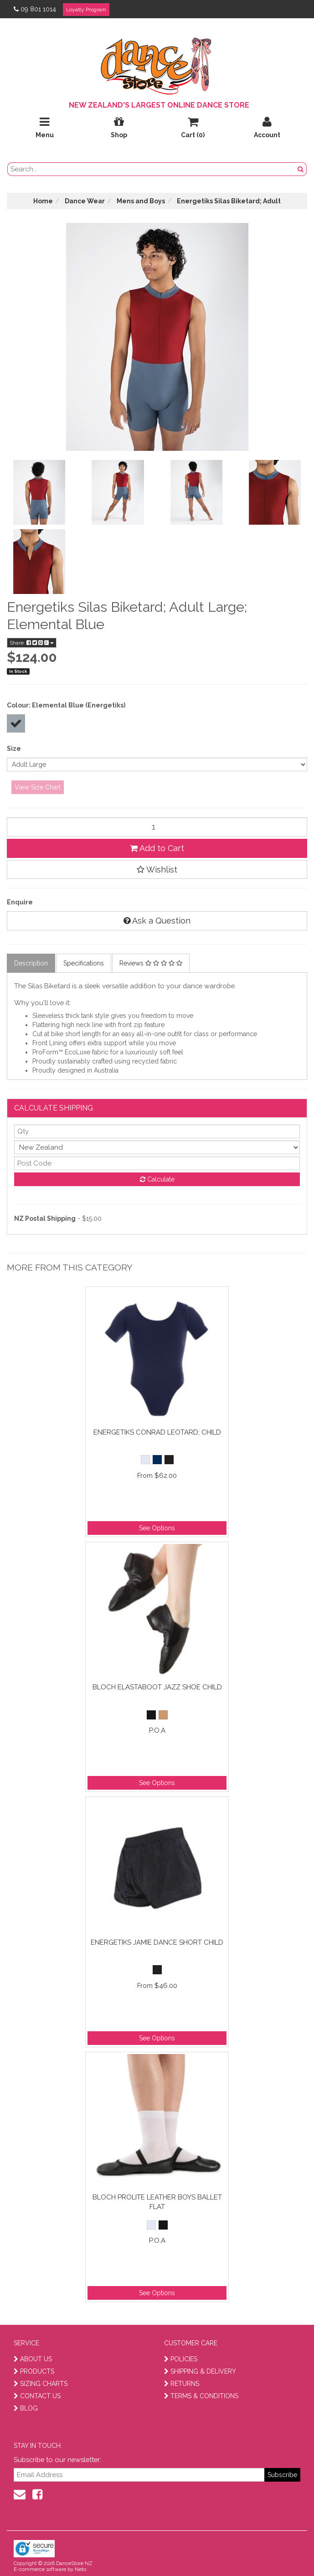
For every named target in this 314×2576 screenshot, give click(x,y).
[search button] (301, 169)
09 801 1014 (35, 9)
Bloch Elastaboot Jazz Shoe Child (157, 1687)
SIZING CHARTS (40, 2383)
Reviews (150, 963)
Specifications (83, 963)
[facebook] (37, 2494)
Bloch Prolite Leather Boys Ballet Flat (157, 2202)
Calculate (157, 1179)
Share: (32, 643)
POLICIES (180, 2359)
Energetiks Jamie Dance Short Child (157, 1942)
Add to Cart (157, 848)
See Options (157, 1528)
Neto (80, 2569)
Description (31, 963)
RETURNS (181, 2383)
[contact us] (20, 2494)
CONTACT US (37, 2396)
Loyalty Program (86, 9)
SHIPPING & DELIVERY (200, 2371)
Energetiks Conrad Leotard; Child (157, 1432)
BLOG (26, 2408)
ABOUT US (33, 2359)
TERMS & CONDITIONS (201, 2396)
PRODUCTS (34, 2371)
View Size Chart (38, 787)
